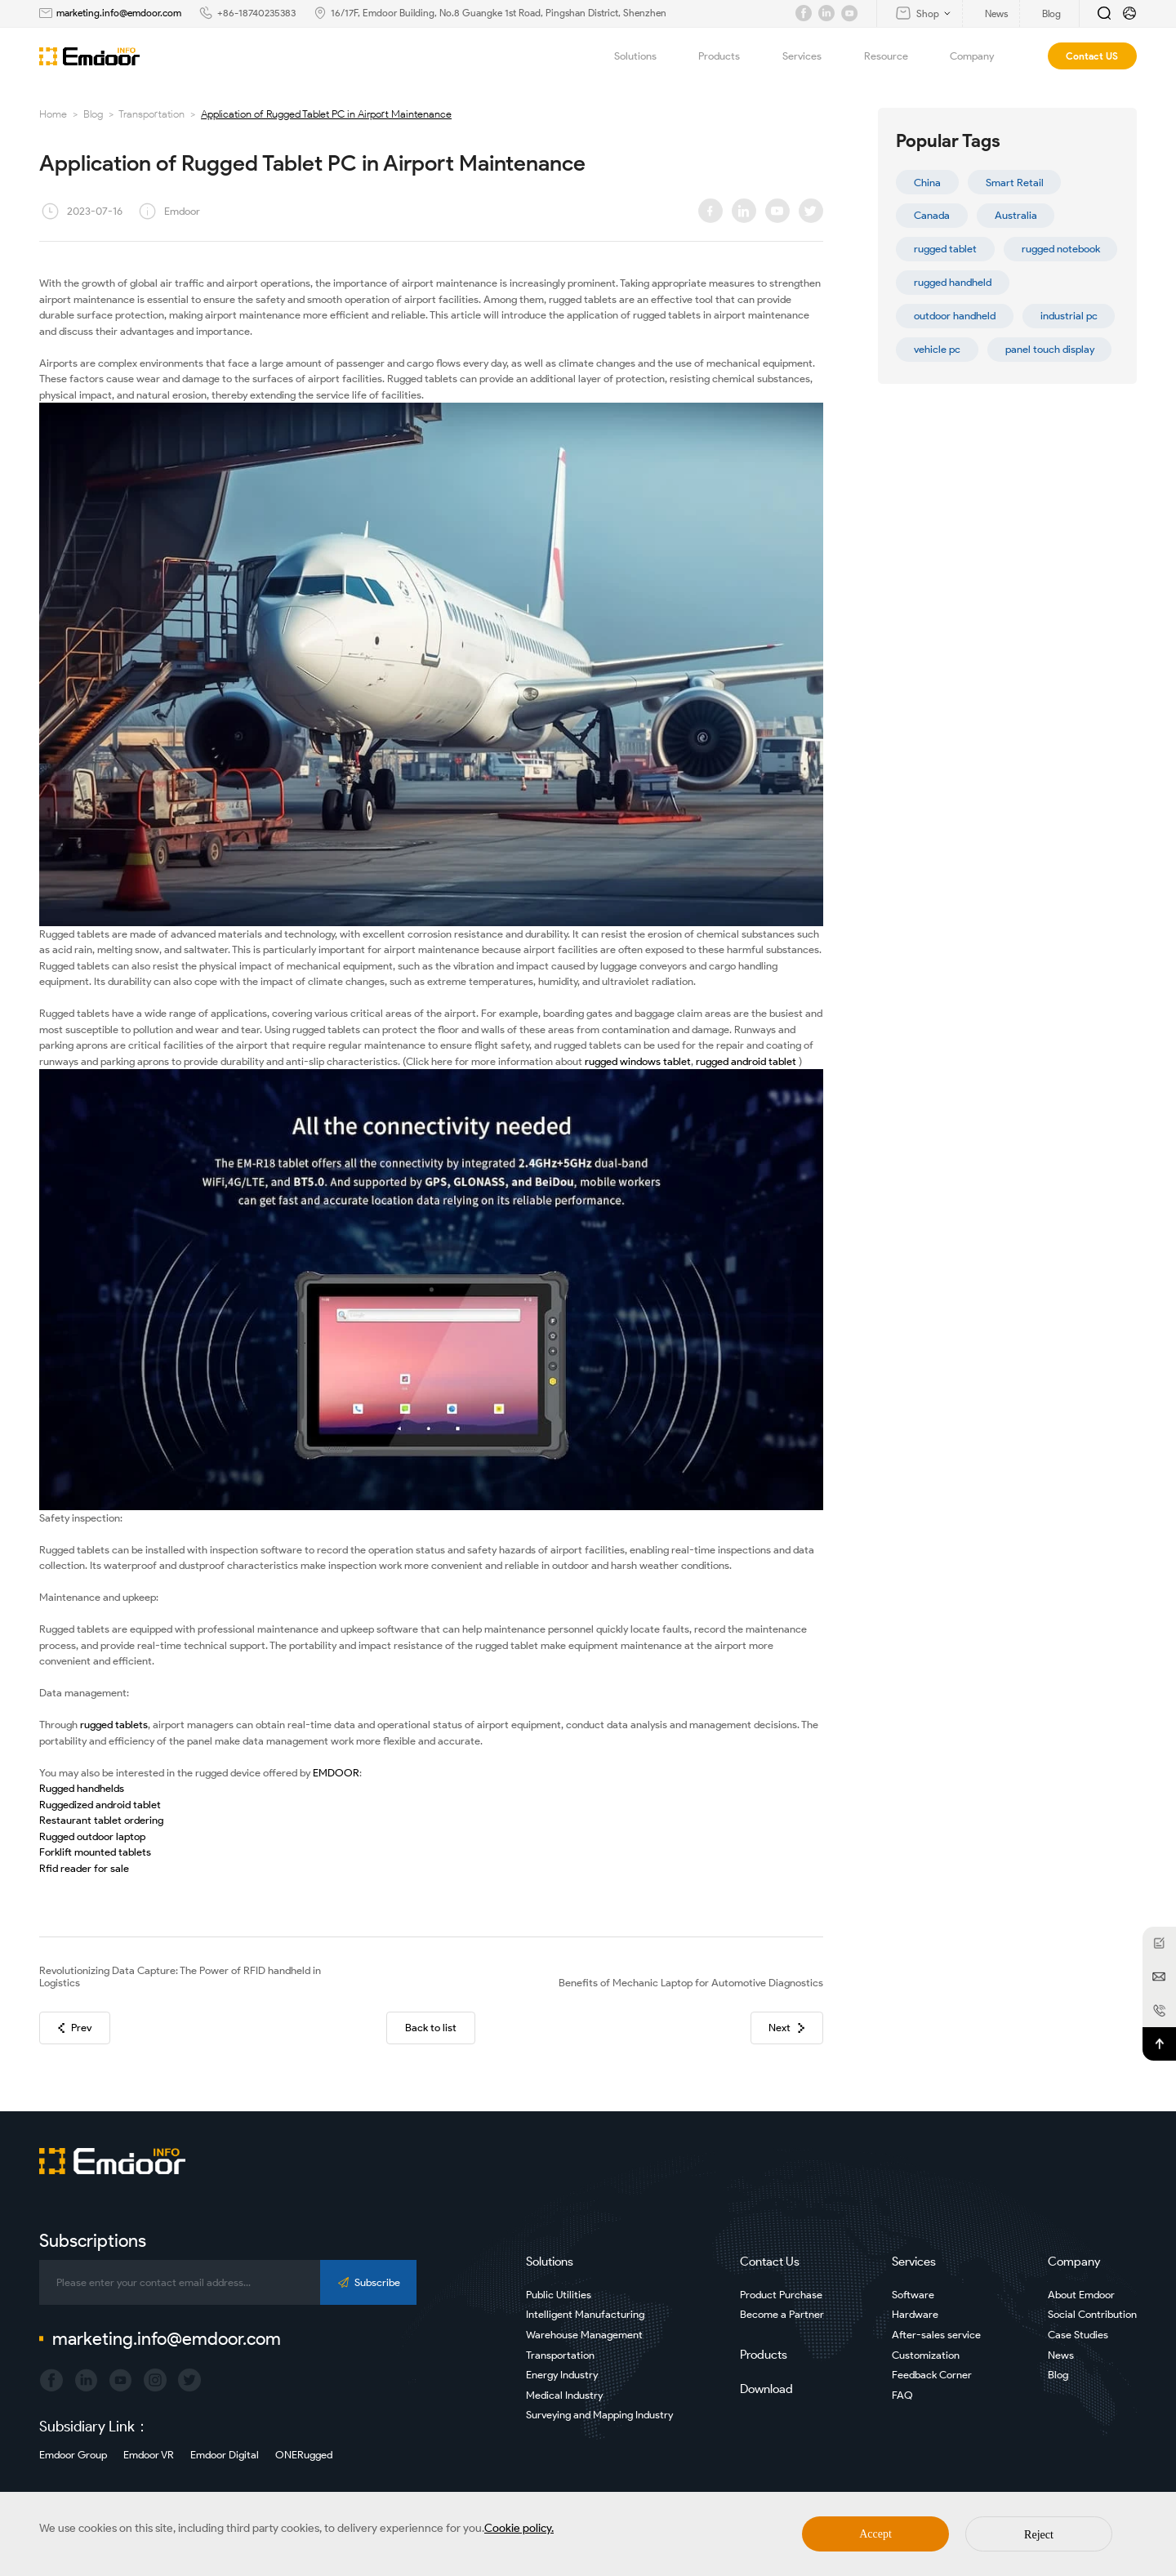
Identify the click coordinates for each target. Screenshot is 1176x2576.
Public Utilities (558, 2295)
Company (981, 56)
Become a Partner (782, 2314)
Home (53, 114)
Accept (875, 2534)
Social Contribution (1092, 2314)
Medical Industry (564, 2395)
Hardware (915, 2314)
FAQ (902, 2395)
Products (728, 56)
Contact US (1092, 56)
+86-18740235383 (256, 13)
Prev (74, 2027)
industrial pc (1069, 316)
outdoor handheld (955, 316)
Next (786, 2027)
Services (811, 56)
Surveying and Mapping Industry (599, 2415)
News (1061, 2355)
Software (913, 2295)
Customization (926, 2355)
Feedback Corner (932, 2375)
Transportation (151, 114)
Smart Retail (1015, 182)
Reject (1039, 2535)
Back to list (431, 2027)
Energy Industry (562, 2375)
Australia (1016, 215)
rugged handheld (952, 282)
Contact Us (770, 2261)
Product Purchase (781, 2295)
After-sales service (936, 2335)
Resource (895, 56)
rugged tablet (945, 249)
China (927, 182)
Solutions (644, 56)
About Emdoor (1081, 2295)
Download (766, 2389)
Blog (93, 114)
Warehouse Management (584, 2335)
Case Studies (1078, 2335)
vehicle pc (937, 349)
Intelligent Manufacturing (585, 2314)
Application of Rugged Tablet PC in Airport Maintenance (326, 114)
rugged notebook (1061, 249)
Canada (932, 215)
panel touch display (1049, 349)
